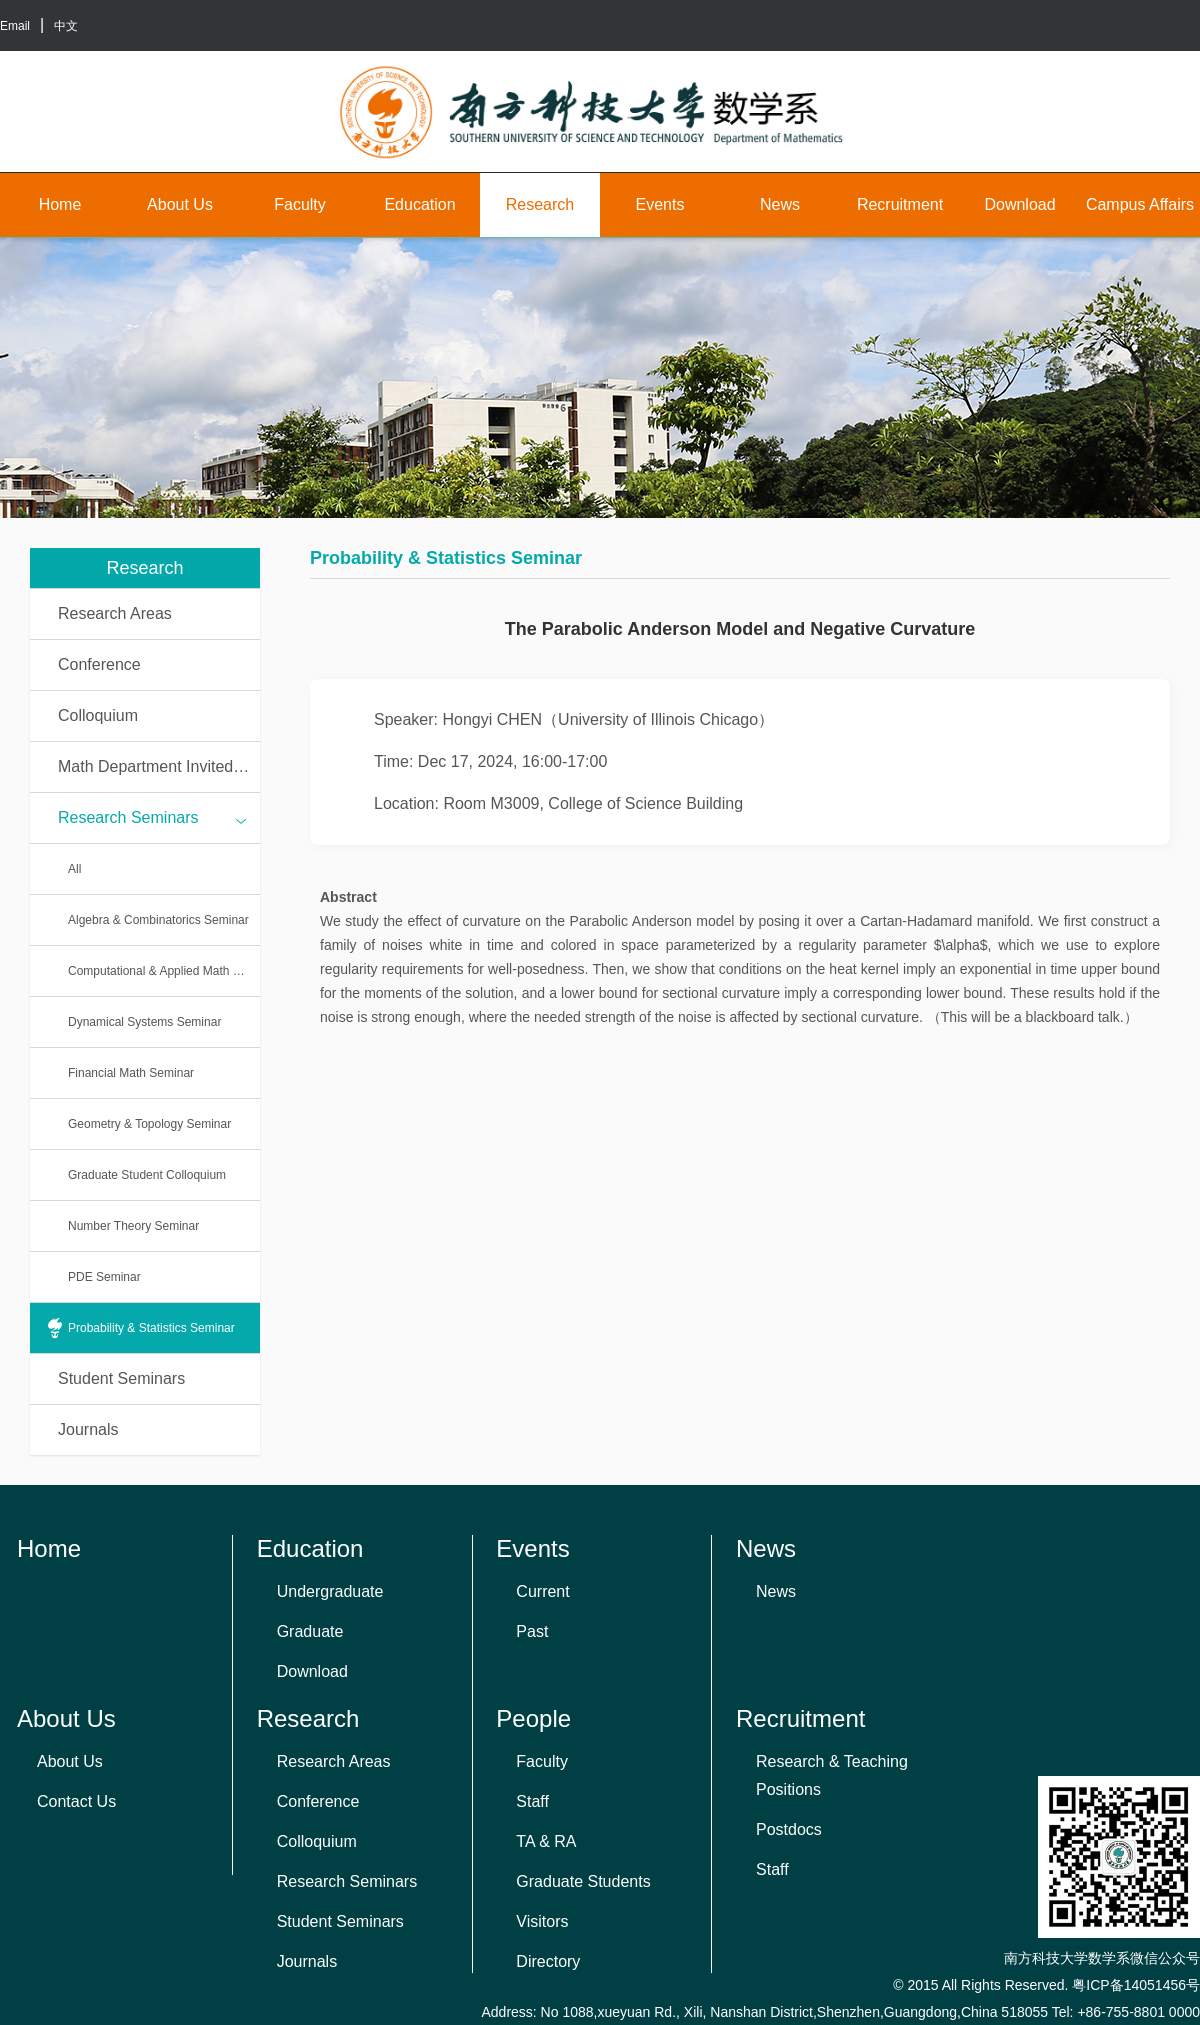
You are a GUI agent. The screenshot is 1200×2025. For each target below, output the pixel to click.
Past (532, 1631)
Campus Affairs (1140, 204)
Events (660, 204)
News (780, 204)
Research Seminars (152, 819)
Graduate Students (583, 1881)
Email (15, 26)
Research (540, 204)
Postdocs (789, 1829)
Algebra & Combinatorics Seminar (158, 920)
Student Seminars (121, 1378)
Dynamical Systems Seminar (144, 1022)
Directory (548, 1961)
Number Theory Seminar (133, 1226)
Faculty (300, 204)
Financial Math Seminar (131, 1073)
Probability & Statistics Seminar (151, 1328)
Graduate (310, 1631)
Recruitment (900, 204)
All (74, 869)
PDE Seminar (104, 1277)
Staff (532, 1801)
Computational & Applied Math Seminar (164, 971)
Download (1019, 204)
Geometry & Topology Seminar (149, 1124)
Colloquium (98, 715)
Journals (88, 1429)
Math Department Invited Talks (159, 766)
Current (542, 1591)
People (533, 1718)
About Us (180, 204)
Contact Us (76, 1801)
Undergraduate (330, 1591)
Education (419, 204)
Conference (99, 664)
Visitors (542, 1921)
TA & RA (546, 1841)
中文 (66, 26)
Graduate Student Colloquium (147, 1175)
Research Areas (115, 613)
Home (60, 204)
